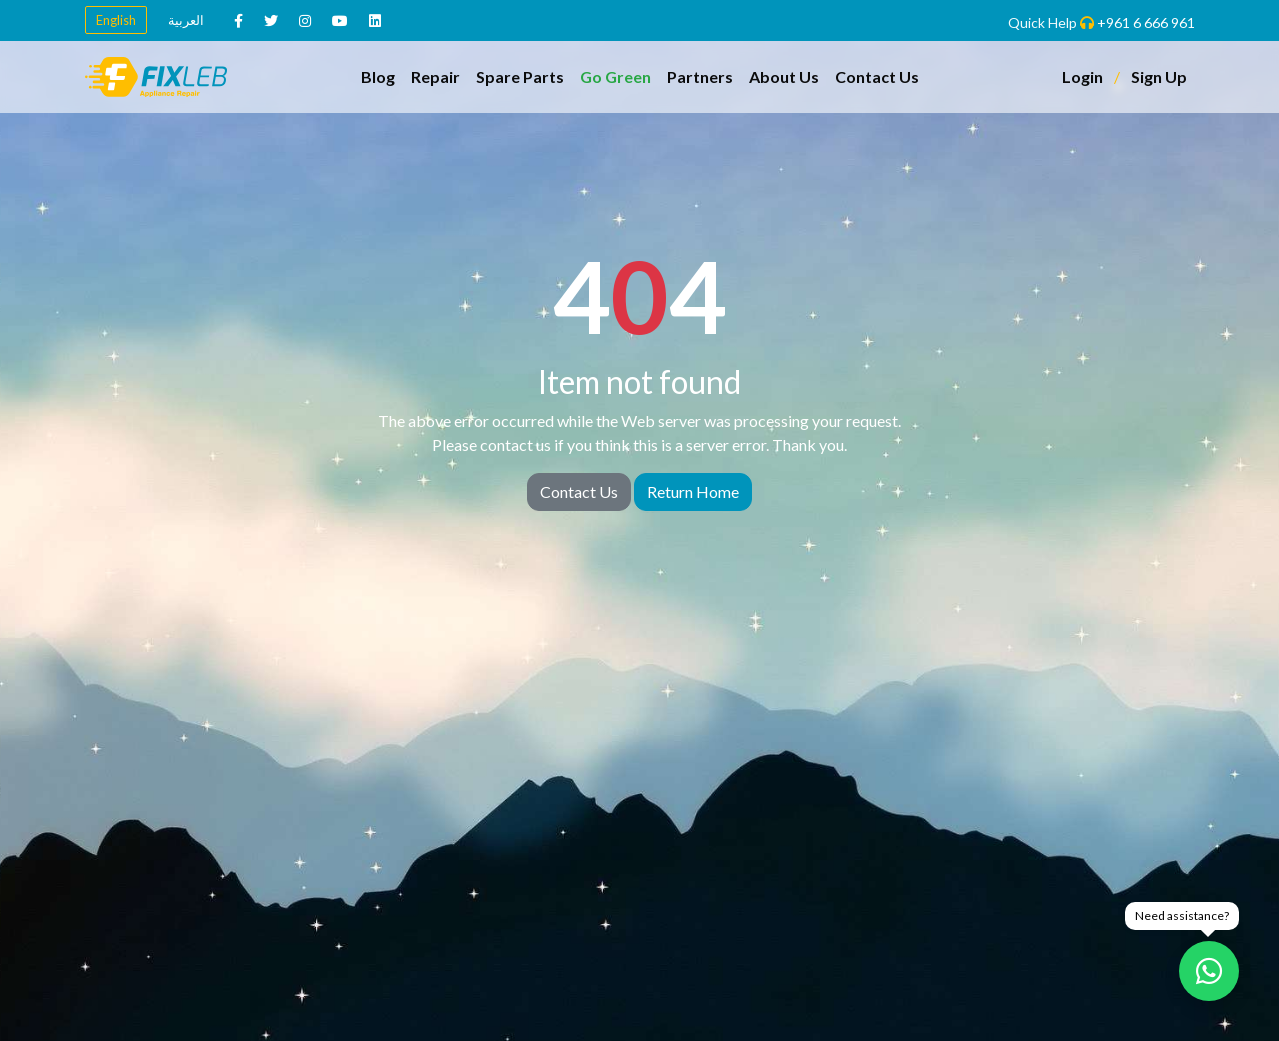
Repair (435, 76)
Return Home (693, 491)
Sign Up (1159, 76)
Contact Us (877, 76)
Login (1082, 76)
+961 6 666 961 (1146, 22)
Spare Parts (520, 76)
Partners (700, 76)
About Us (784, 76)
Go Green (615, 76)
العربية (186, 20)
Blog (378, 76)
